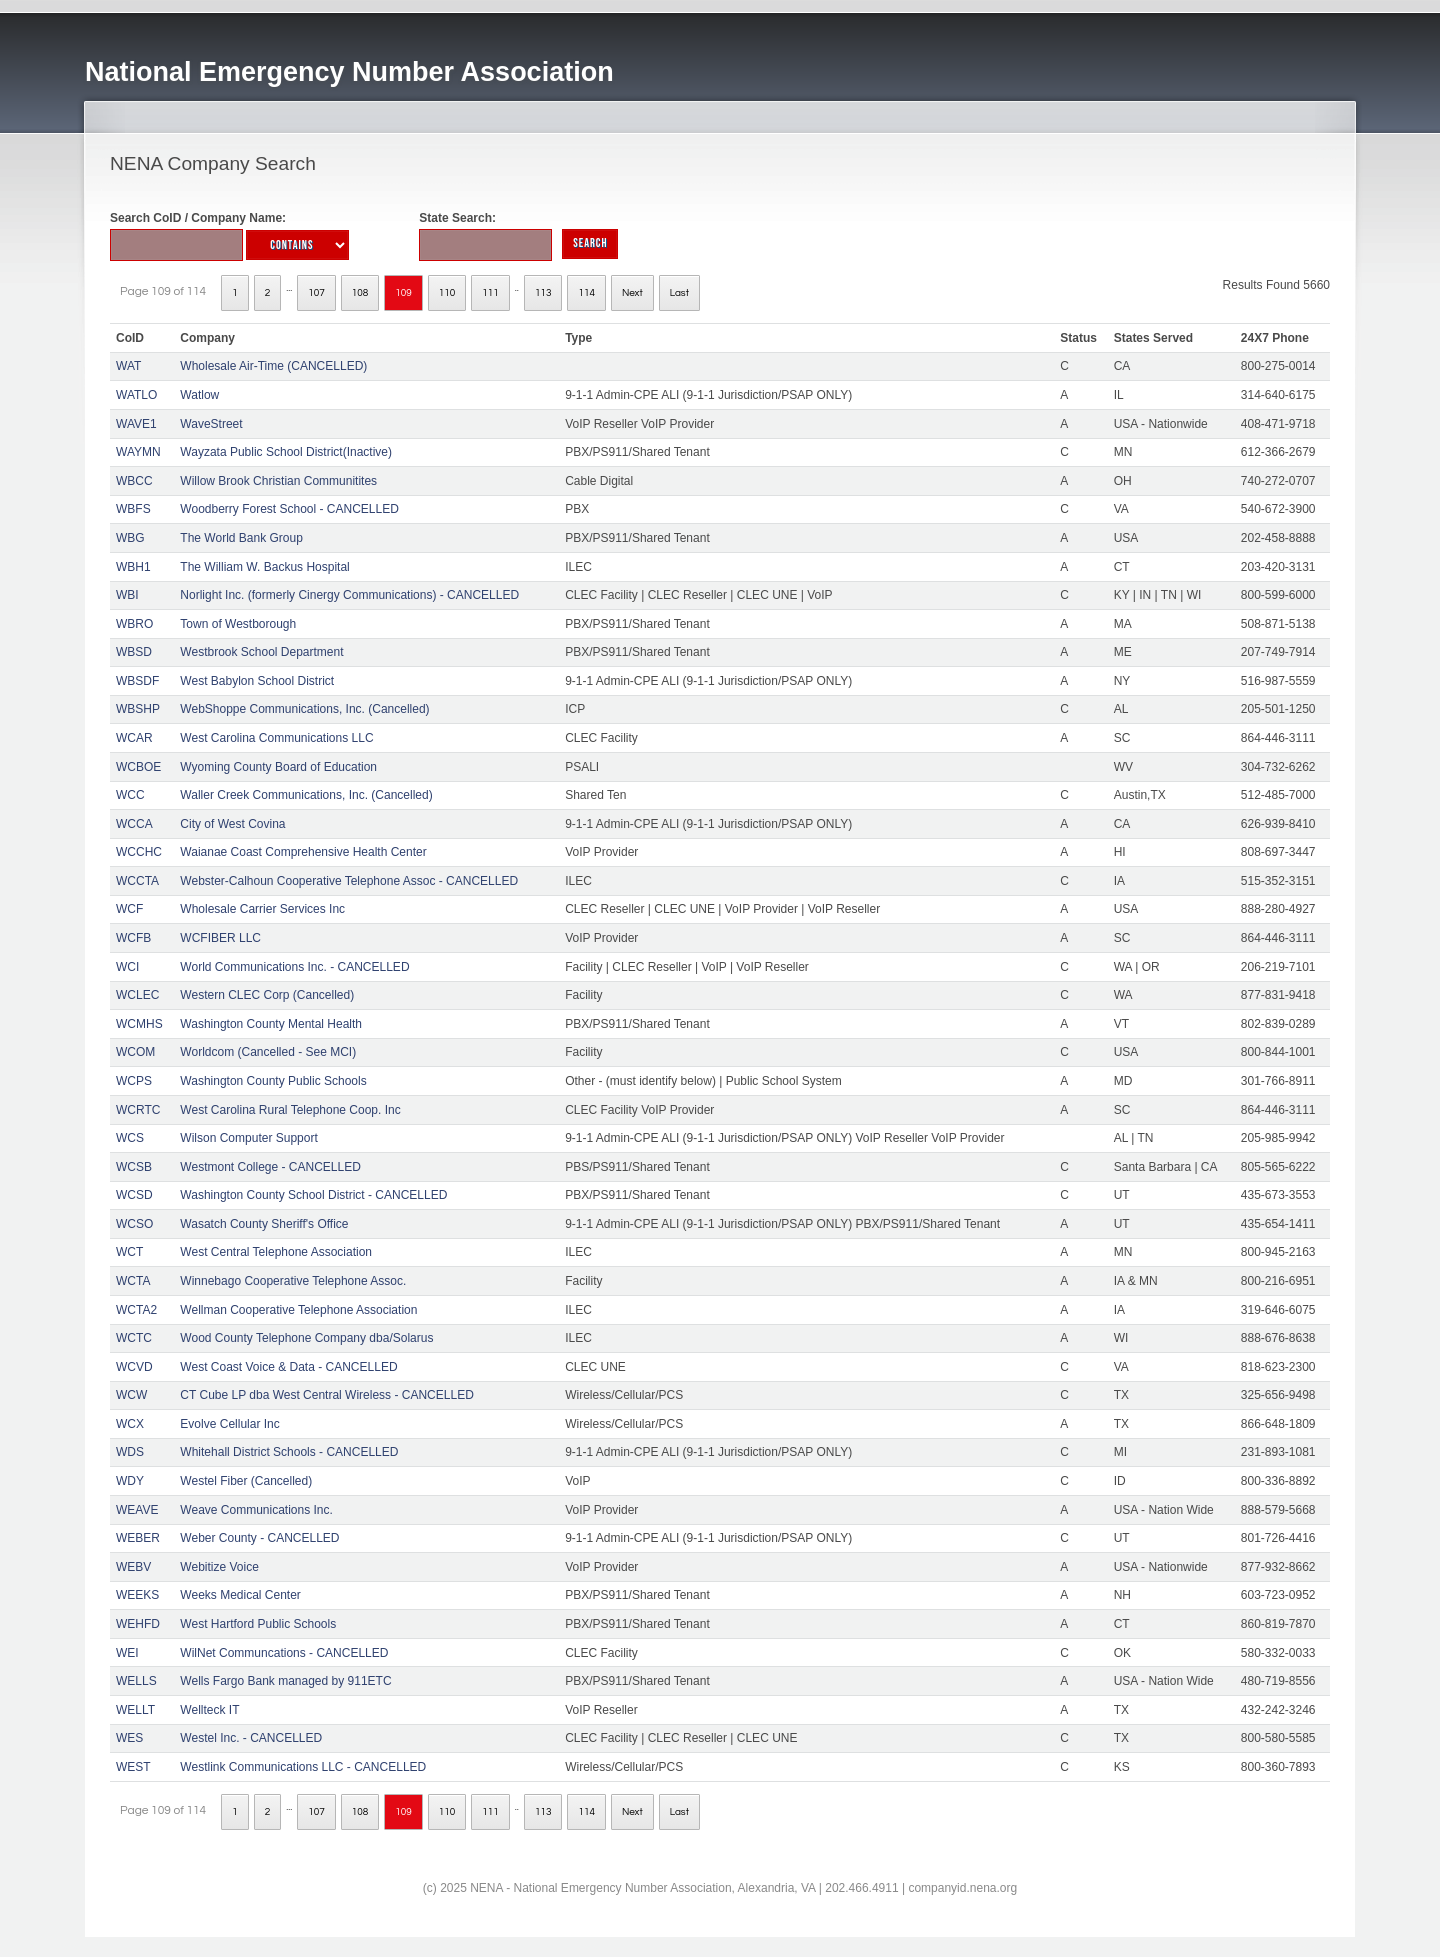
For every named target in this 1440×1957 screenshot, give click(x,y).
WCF (129, 909)
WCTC (134, 1338)
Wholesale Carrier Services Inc (262, 909)
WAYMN (138, 452)
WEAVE (137, 1510)
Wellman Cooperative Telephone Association (298, 1310)
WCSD (134, 1195)
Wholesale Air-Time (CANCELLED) (273, 366)
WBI (127, 595)
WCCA (134, 824)
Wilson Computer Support (248, 1138)
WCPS (134, 1081)
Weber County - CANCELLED (259, 1538)
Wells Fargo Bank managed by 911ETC (285, 1681)
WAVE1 (136, 424)
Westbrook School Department (261, 652)
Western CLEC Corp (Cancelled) (267, 995)
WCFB (133, 938)
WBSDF (137, 681)
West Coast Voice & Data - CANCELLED (288, 1367)
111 (490, 293)
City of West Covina (232, 824)
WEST (133, 1767)
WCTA (133, 1281)
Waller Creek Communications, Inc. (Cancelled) (306, 795)
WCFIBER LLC (220, 938)
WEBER (138, 1538)
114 (586, 293)
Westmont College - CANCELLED (270, 1167)
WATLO (136, 395)
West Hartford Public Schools (258, 1624)
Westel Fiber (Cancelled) (246, 1481)
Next (632, 293)
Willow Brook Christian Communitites (278, 481)
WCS (130, 1138)
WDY (130, 1481)
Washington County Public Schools (273, 1081)
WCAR (134, 738)
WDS (130, 1452)
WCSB (134, 1167)
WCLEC (137, 995)
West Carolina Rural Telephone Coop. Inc (290, 1110)
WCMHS (139, 1024)
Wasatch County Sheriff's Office (264, 1224)
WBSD (134, 652)
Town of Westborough (238, 624)
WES (129, 1738)
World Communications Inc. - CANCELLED (294, 967)
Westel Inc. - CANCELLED (251, 1738)
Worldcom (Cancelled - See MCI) (268, 1052)
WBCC (134, 481)
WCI (127, 967)
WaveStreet (211, 424)
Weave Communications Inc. (256, 1510)
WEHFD (138, 1624)
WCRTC (138, 1110)
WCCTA (137, 881)
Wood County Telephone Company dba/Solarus (306, 1338)
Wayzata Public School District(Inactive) (286, 452)
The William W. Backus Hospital (264, 567)
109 (403, 293)
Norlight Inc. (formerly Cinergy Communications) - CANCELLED (349, 595)
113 (543, 293)
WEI (127, 1653)
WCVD (134, 1367)
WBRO (134, 624)
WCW (131, 1395)
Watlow (199, 395)
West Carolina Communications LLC (276, 738)
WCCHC (139, 852)
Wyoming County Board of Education (278, 767)
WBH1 (133, 567)
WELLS (136, 1681)
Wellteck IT (209, 1710)
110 (447, 293)
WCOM (135, 1052)
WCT (129, 1252)
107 (316, 293)
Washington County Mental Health (271, 1024)
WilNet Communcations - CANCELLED (284, 1653)
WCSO (134, 1224)
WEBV (133, 1567)
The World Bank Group (241, 538)
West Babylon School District (257, 681)
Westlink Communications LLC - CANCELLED (303, 1767)
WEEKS (137, 1595)
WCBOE (138, 767)
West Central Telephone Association (276, 1252)
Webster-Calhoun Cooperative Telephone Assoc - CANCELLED (349, 881)
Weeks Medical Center (240, 1595)
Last (679, 293)
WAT (128, 366)
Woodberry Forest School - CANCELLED (289, 509)
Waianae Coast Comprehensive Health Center (303, 852)
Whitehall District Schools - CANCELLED (289, 1452)
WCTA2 (136, 1310)
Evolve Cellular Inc (229, 1424)
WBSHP (138, 709)
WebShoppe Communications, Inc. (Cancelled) (304, 709)
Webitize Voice (219, 1567)
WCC (130, 795)
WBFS (133, 509)
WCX (130, 1424)
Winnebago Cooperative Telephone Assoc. (293, 1281)
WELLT (135, 1710)
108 (360, 293)
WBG (130, 538)
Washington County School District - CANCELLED (313, 1195)
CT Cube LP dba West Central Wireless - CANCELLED (326, 1395)
